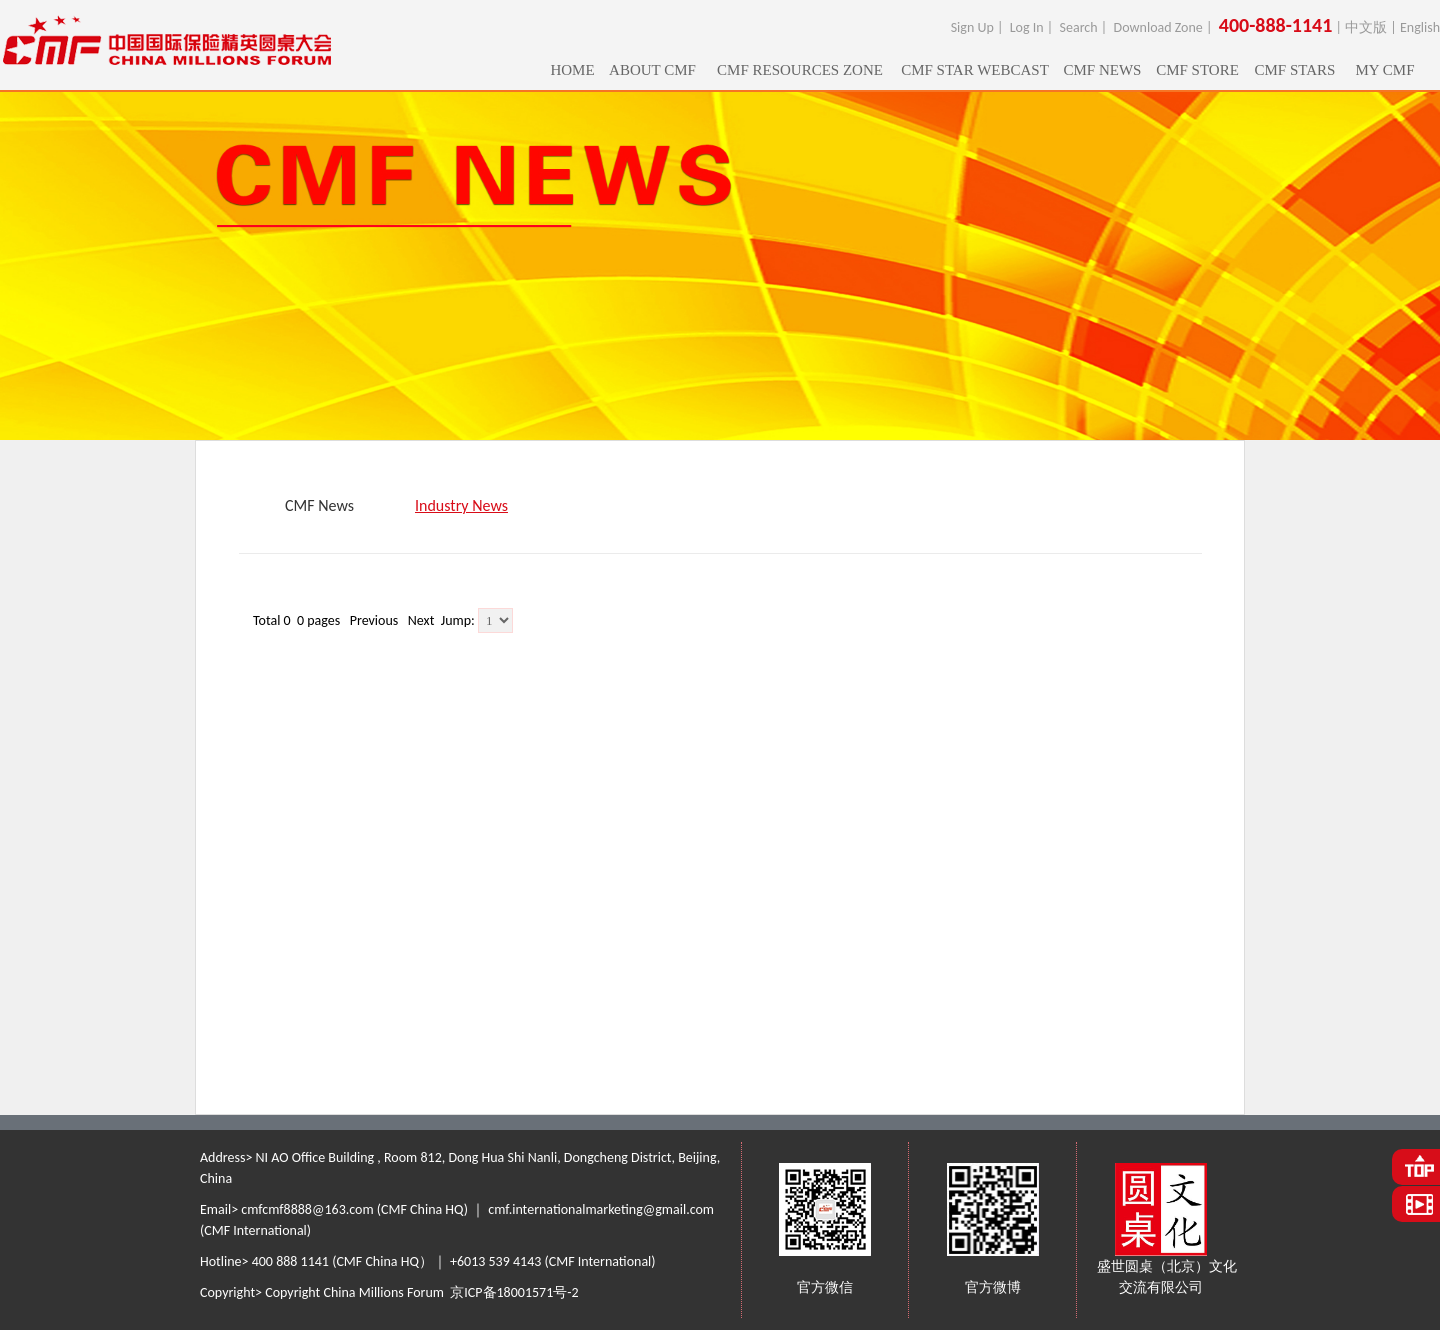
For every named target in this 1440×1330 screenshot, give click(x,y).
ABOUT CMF (652, 70)
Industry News (461, 505)
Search (1079, 27)
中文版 (1366, 27)
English (1420, 27)
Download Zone (1158, 27)
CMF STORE (1197, 70)
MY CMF (1384, 70)
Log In (1027, 27)
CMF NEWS (1103, 70)
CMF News (319, 505)
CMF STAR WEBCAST (975, 70)
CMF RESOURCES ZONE (800, 70)
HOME (572, 70)
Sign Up (972, 27)
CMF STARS (1295, 70)
